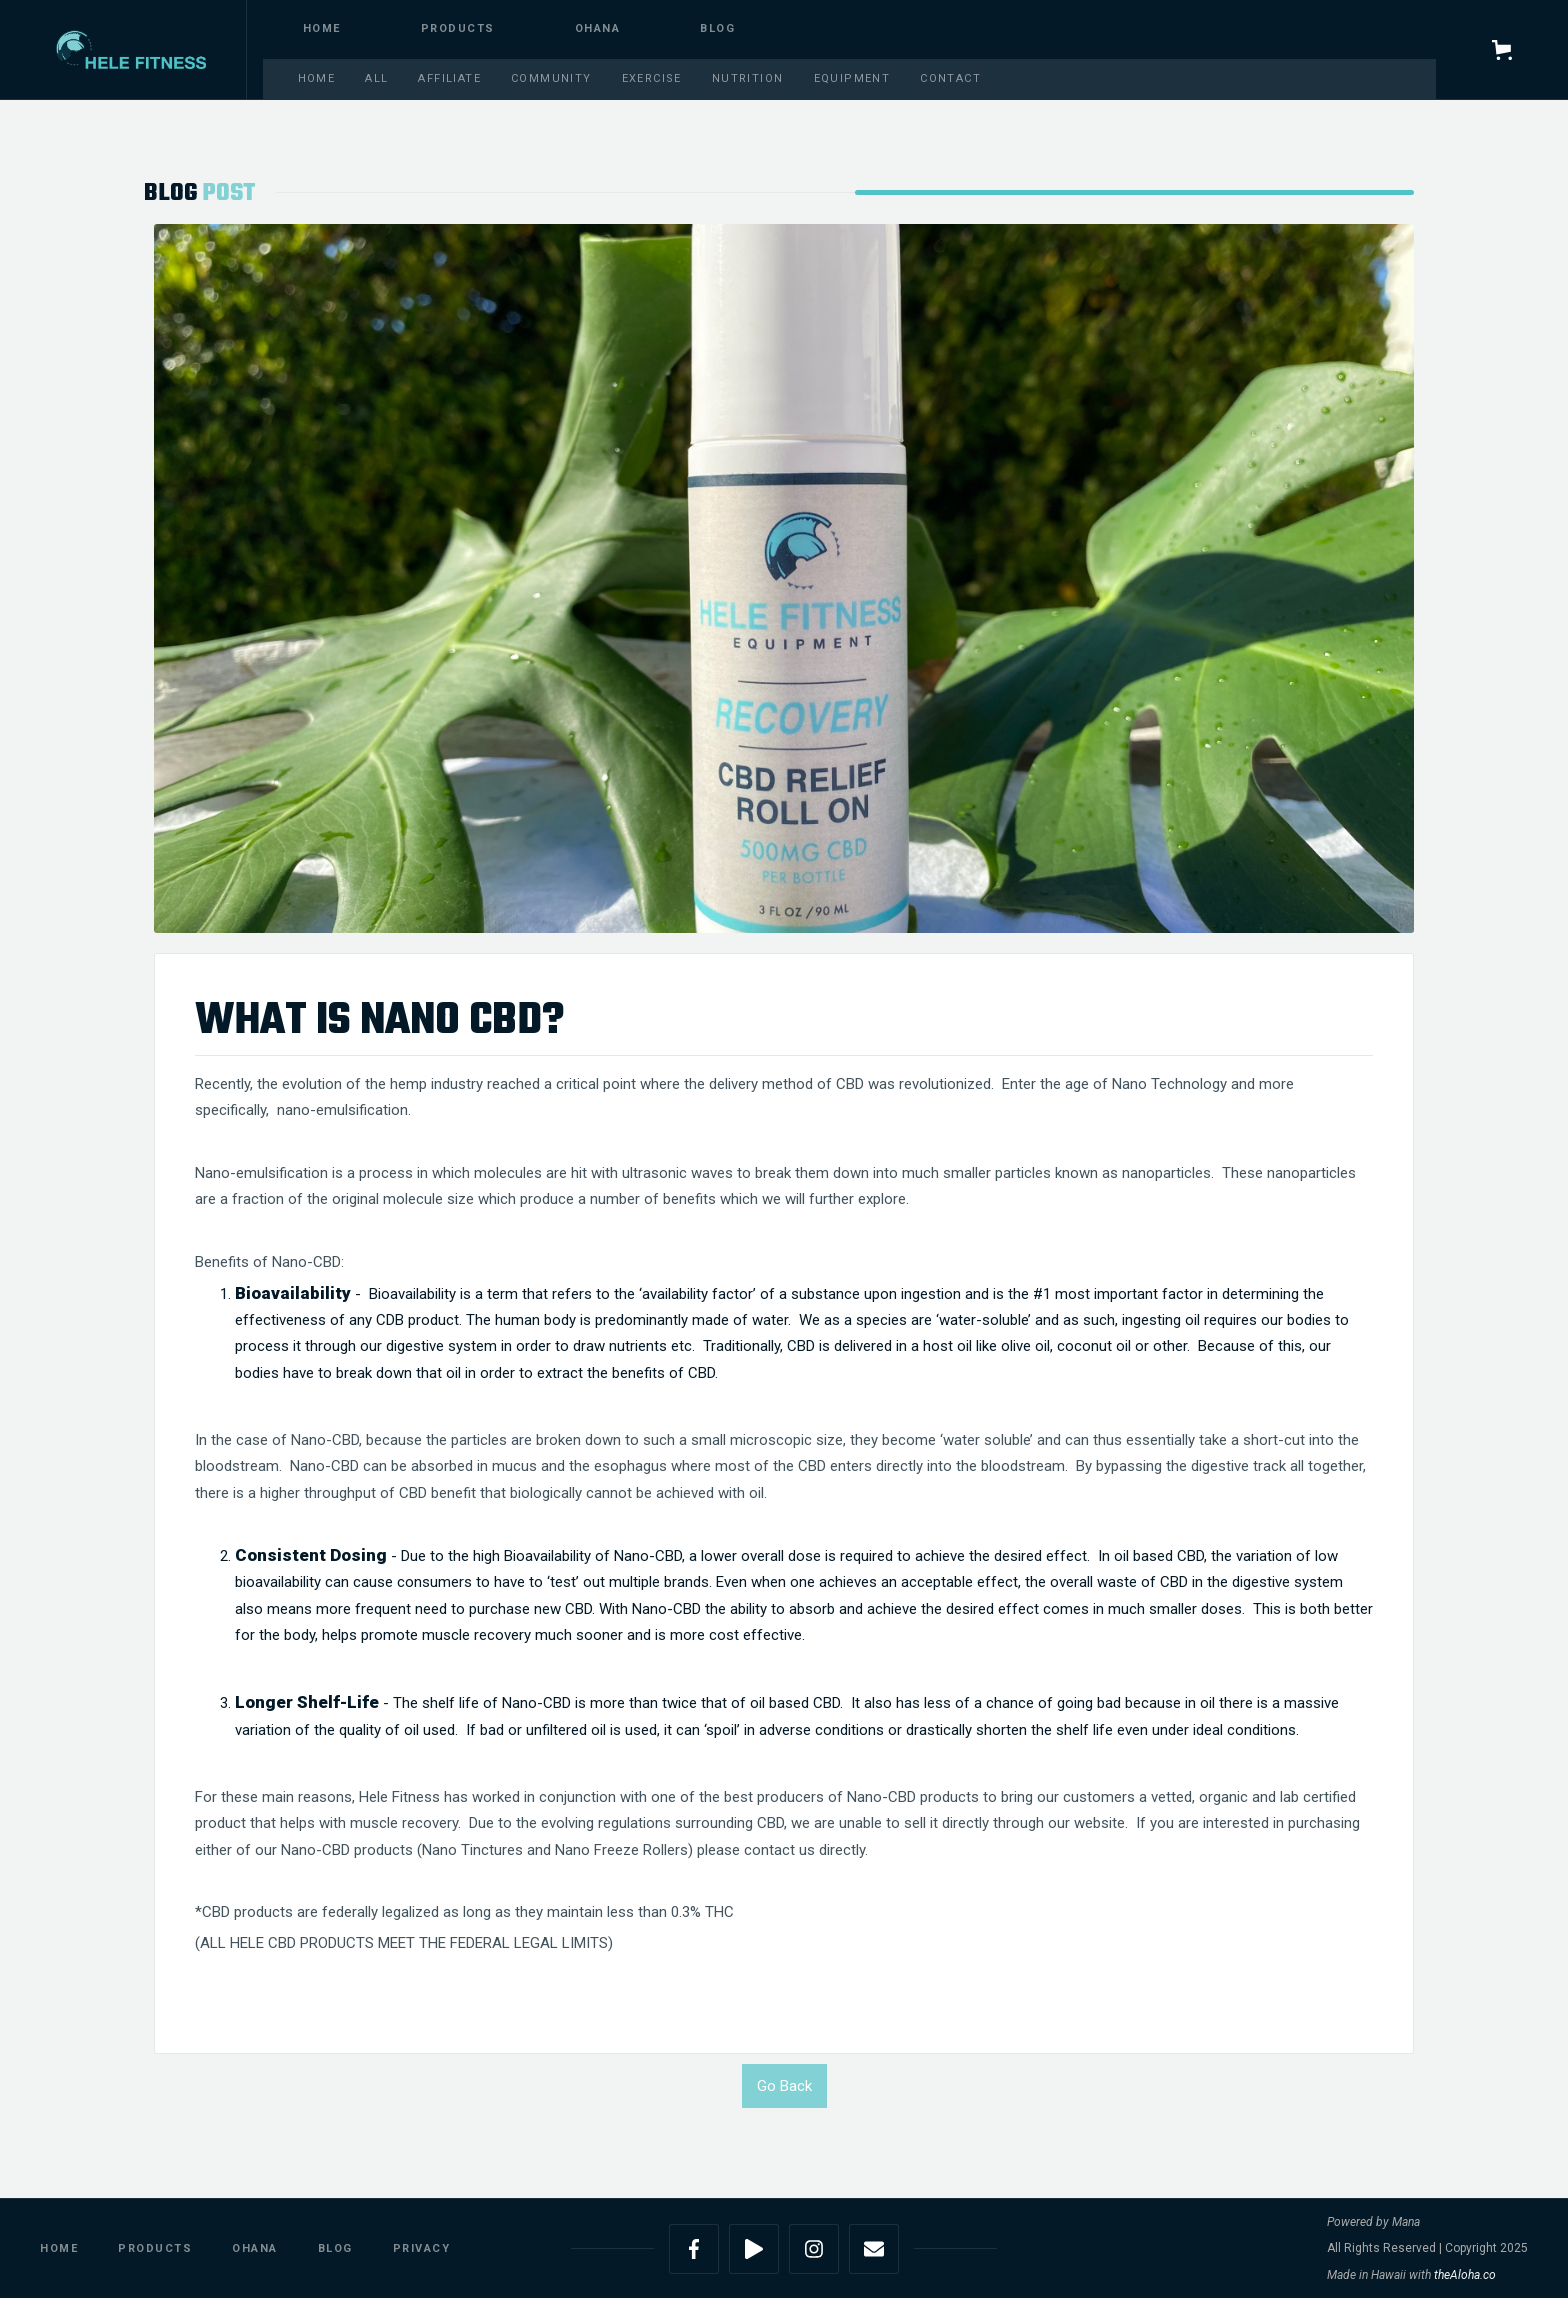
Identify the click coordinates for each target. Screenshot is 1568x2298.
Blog (335, 2248)
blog (717, 28)
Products (155, 2248)
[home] (131, 49)
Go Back (784, 2086)
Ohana (598, 28)
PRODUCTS (458, 28)
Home (322, 28)
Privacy (422, 2248)
